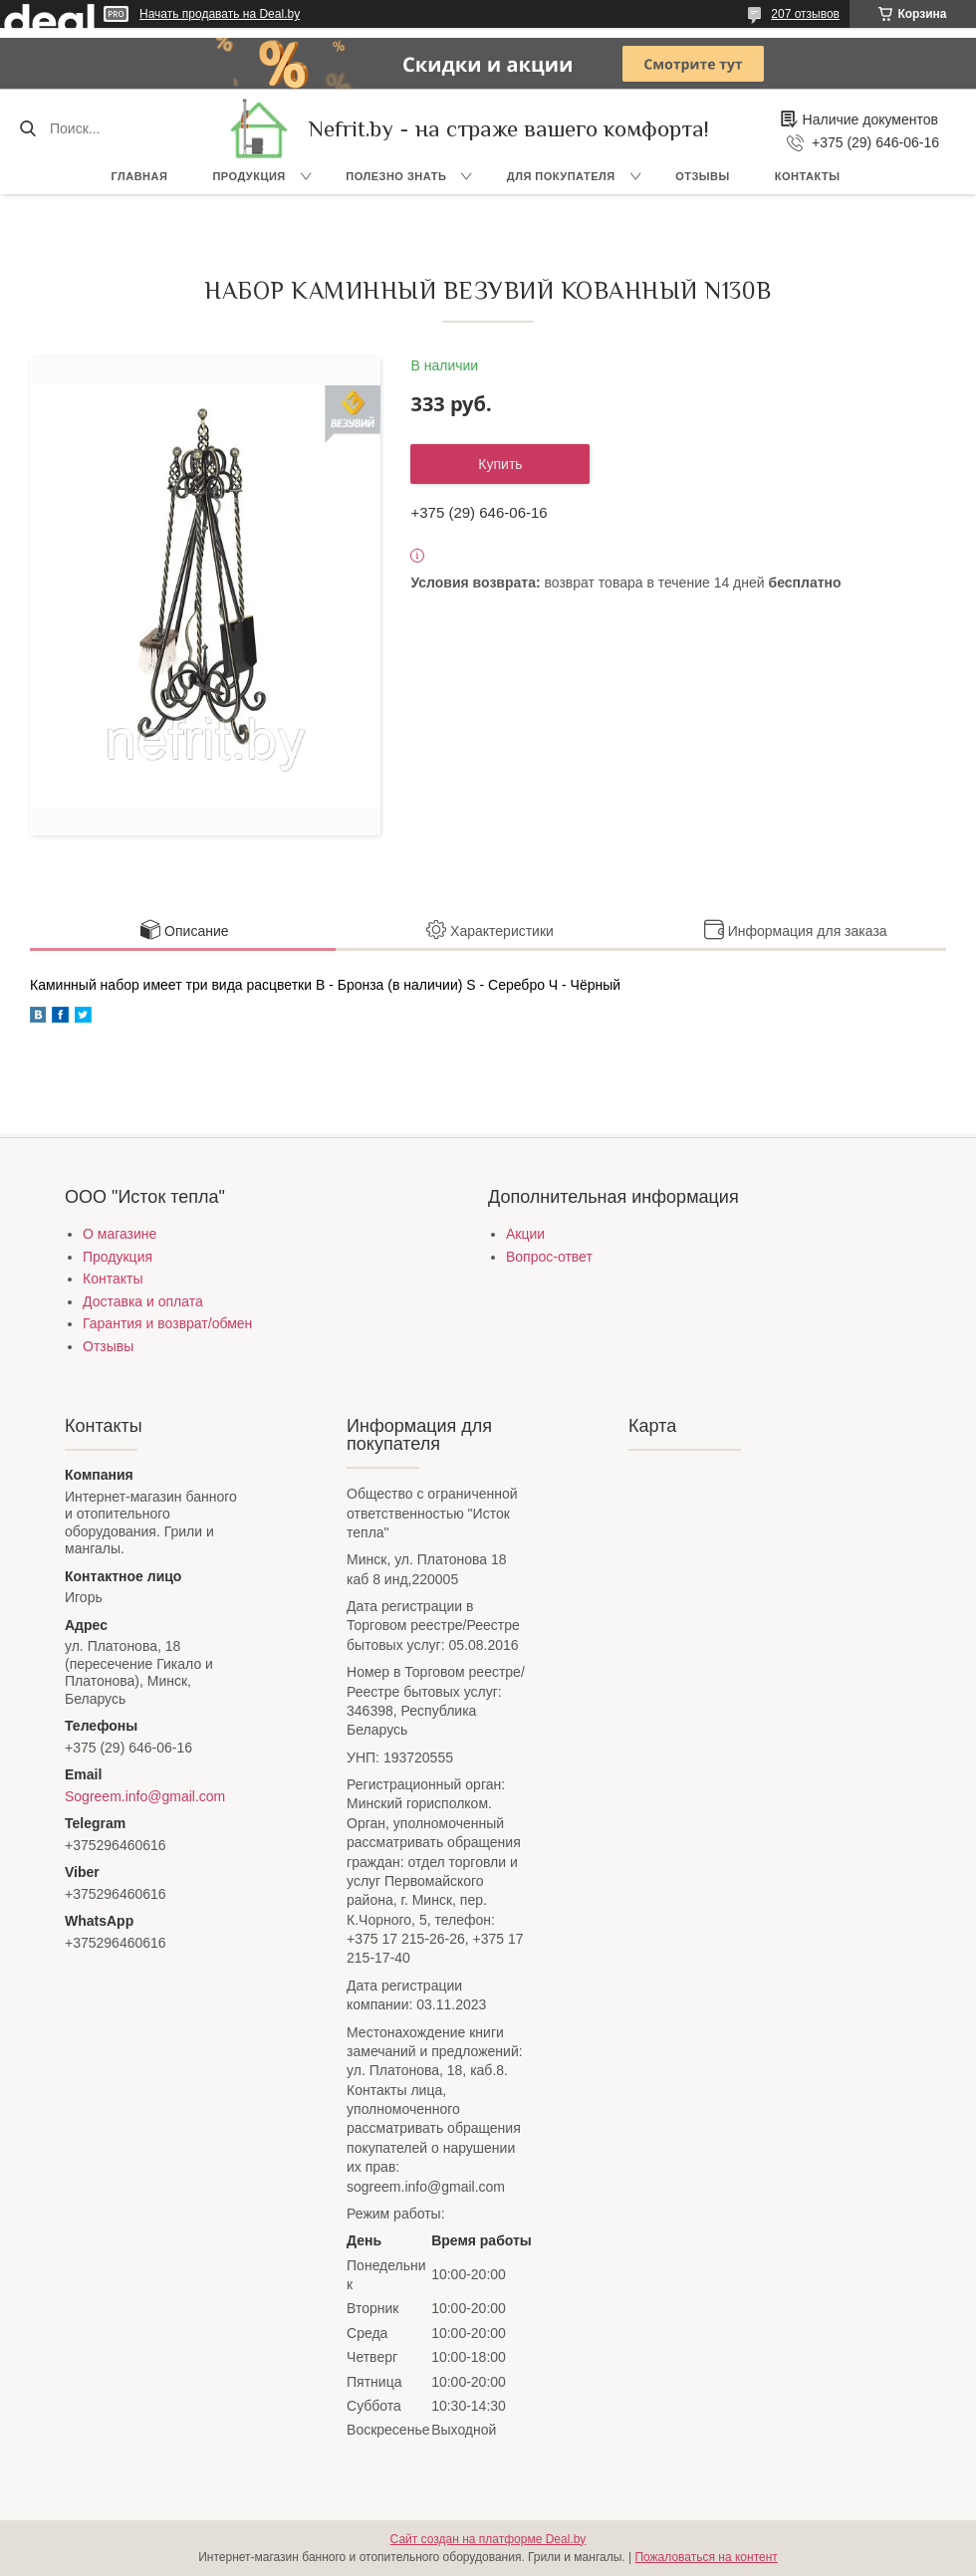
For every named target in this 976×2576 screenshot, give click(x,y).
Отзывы (702, 176)
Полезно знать (396, 176)
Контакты (808, 176)
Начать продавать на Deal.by (219, 14)
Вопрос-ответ (549, 1257)
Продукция (248, 176)
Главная (140, 176)
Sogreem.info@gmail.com (145, 1796)
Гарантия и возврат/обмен (167, 1323)
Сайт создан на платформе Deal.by (488, 2539)
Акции (525, 1234)
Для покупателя (561, 176)
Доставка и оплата (143, 1301)
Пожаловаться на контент (705, 2557)
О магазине (119, 1234)
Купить (500, 464)
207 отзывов (805, 14)
